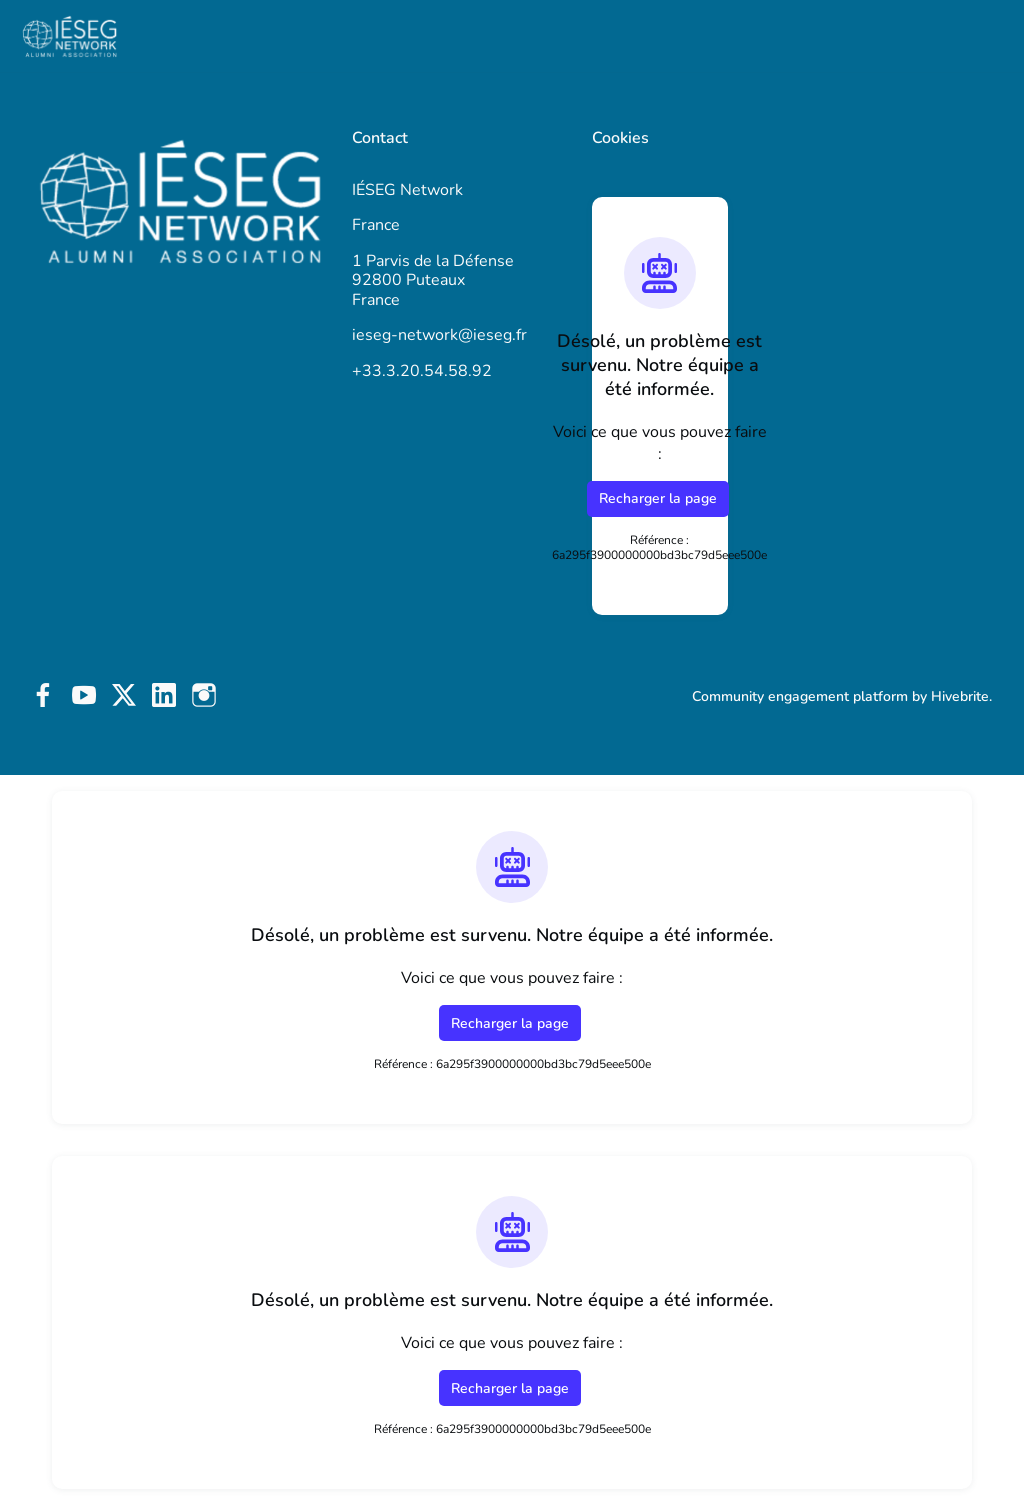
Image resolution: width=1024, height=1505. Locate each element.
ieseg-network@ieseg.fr (439, 335)
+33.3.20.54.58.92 (422, 371)
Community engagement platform (800, 696)
